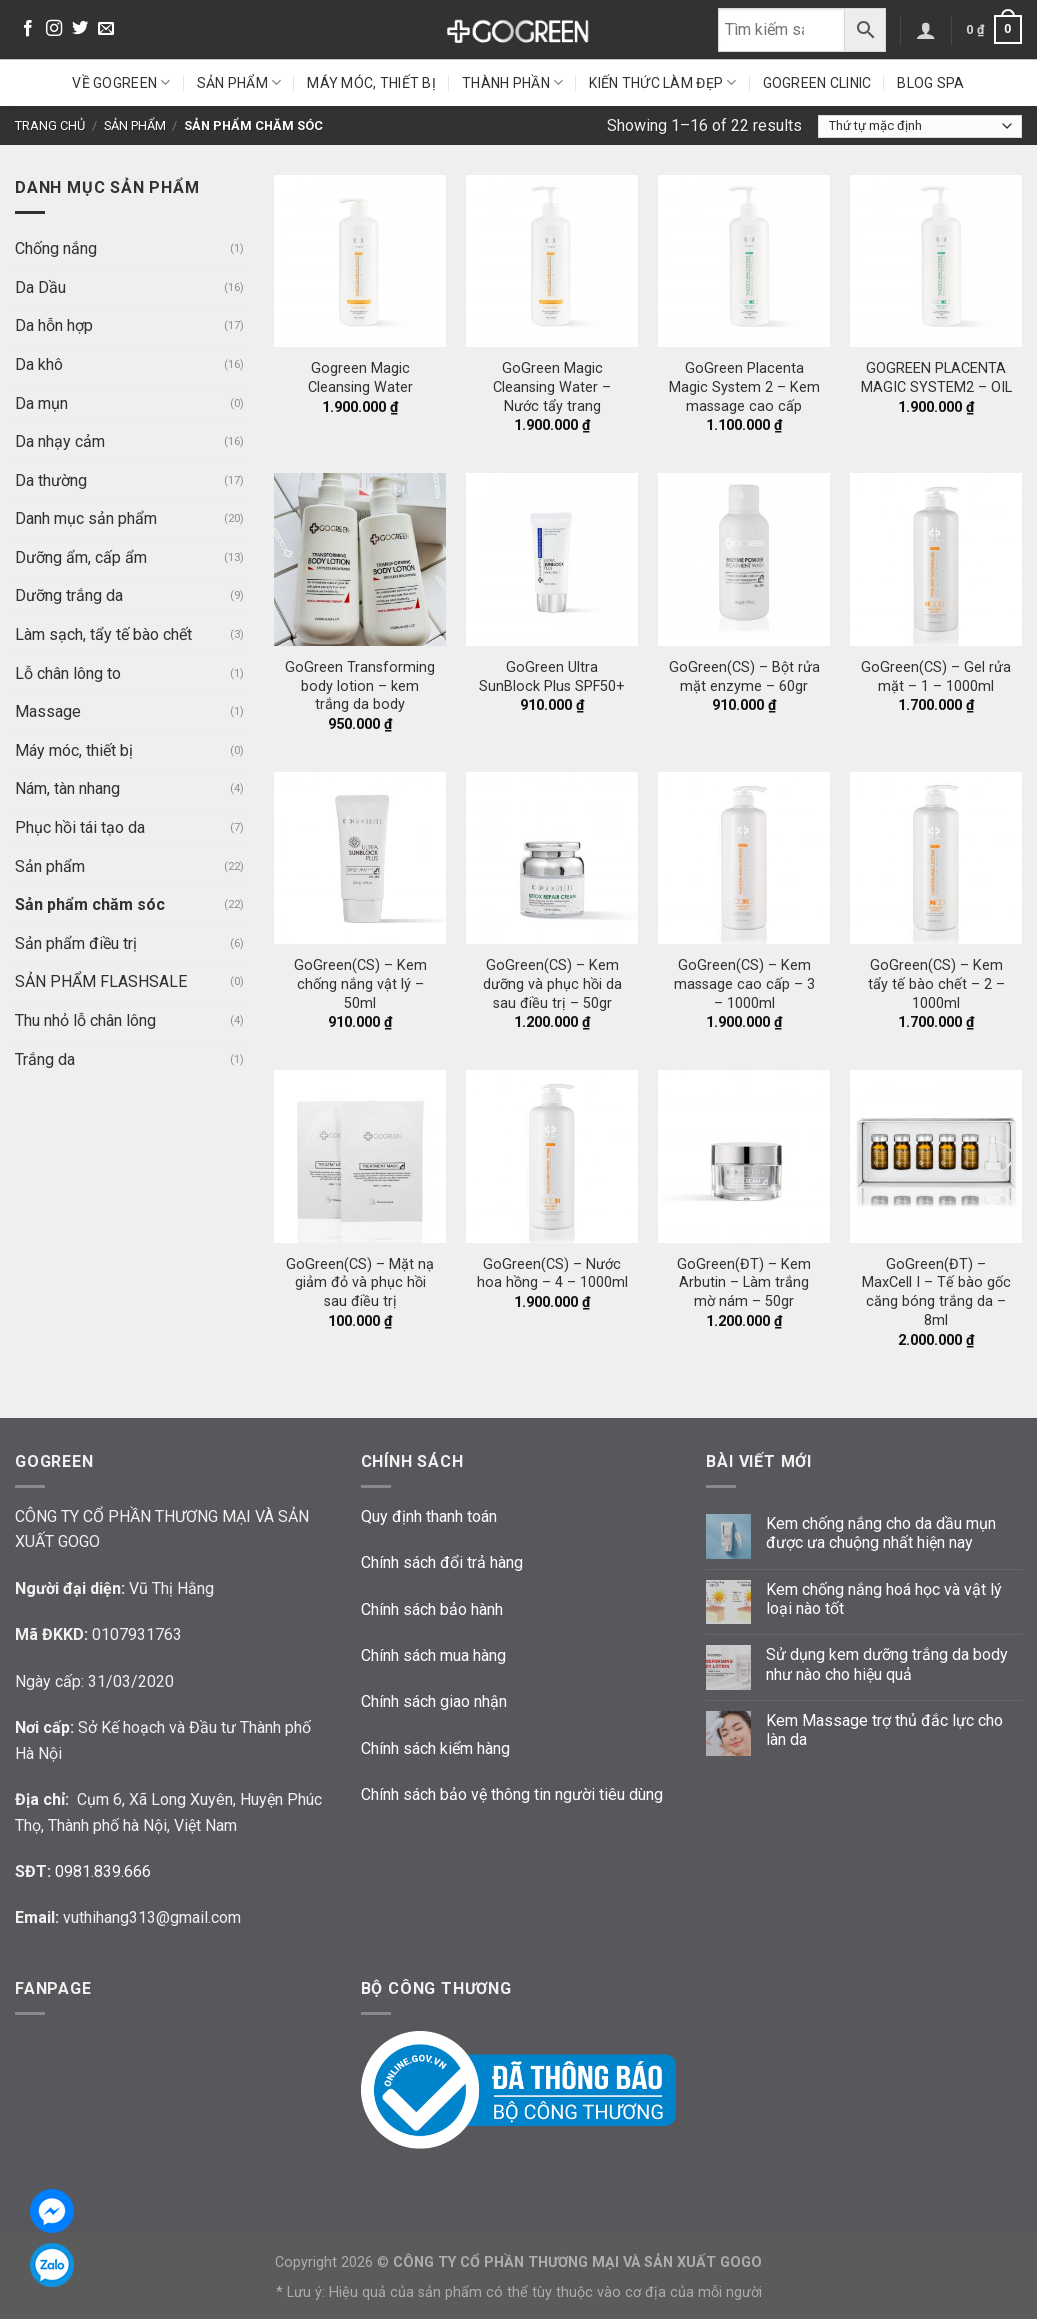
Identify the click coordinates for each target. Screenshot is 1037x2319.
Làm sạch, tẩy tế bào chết (103, 634)
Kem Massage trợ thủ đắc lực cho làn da (884, 1730)
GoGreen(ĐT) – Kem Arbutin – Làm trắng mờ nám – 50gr (744, 1283)
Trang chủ (50, 125)
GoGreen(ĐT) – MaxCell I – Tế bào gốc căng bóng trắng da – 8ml (936, 1292)
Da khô (39, 364)
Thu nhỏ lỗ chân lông (85, 1020)
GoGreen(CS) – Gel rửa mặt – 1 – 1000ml (936, 677)
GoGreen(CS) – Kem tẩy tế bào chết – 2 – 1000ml (936, 984)
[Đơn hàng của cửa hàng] (920, 126)
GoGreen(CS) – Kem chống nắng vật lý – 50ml (360, 984)
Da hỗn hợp (54, 325)
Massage (48, 711)
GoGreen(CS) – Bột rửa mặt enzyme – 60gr (744, 677)
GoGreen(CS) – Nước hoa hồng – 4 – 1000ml (552, 1274)
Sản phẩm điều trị (76, 943)
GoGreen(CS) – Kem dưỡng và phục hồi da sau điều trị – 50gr (552, 984)
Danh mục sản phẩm (86, 518)
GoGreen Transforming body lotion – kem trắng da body (360, 686)
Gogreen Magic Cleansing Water (360, 378)
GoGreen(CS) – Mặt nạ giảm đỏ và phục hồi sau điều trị (360, 1283)
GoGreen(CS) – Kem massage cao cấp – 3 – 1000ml (744, 984)
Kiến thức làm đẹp (662, 82)
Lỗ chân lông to (68, 673)
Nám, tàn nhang (67, 788)
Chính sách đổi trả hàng (442, 1562)
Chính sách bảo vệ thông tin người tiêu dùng (512, 1794)
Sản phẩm (239, 82)
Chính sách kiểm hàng (435, 1748)
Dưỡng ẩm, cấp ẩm (81, 557)
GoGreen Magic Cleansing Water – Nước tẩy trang (552, 387)
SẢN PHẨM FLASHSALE (101, 981)
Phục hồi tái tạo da (80, 827)
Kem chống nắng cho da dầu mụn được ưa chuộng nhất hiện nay (881, 1533)
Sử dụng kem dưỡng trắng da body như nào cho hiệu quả (887, 1664)
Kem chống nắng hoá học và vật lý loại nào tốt (884, 1599)
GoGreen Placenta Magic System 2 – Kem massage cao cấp (744, 387)
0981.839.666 (103, 1871)
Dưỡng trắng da (69, 595)
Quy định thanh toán (429, 1516)
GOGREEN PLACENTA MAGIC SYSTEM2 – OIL (936, 378)
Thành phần (512, 82)
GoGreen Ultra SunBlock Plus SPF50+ (552, 677)
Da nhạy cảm (60, 441)
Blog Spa (930, 83)
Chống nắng (56, 248)
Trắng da (45, 1059)
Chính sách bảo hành (432, 1609)
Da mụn (41, 403)
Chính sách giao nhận (434, 1701)
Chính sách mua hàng (433, 1655)
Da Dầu (40, 287)
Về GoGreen (121, 82)
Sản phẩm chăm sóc (90, 904)
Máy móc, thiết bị (371, 83)
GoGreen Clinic (817, 83)
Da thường (51, 480)
